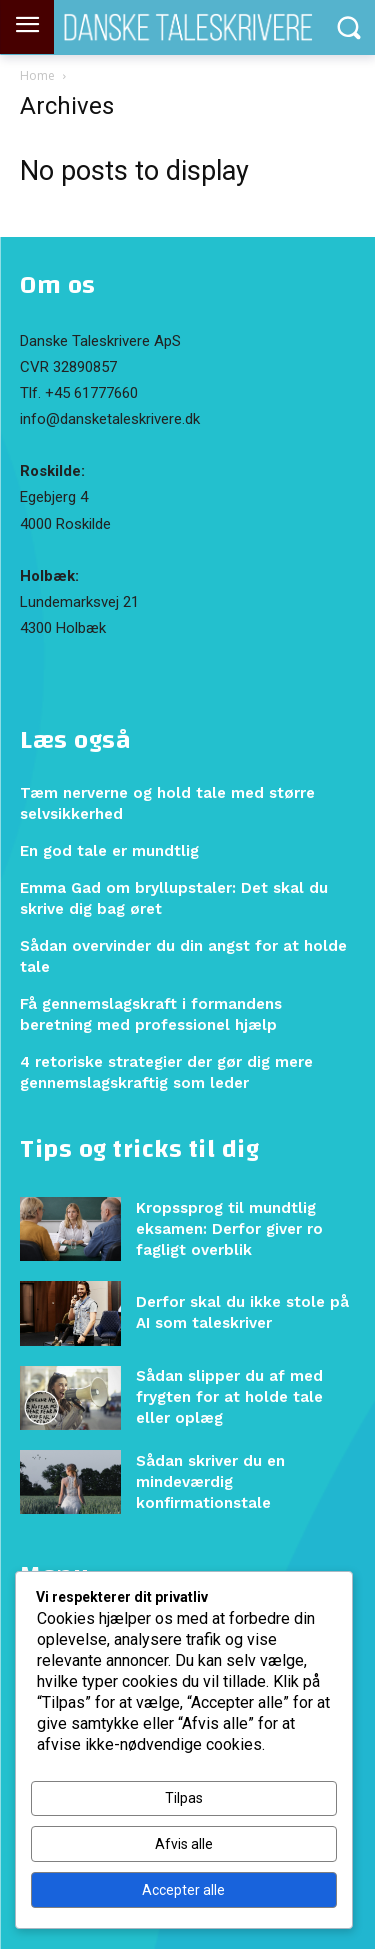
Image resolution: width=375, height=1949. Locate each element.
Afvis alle (184, 1844)
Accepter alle (183, 1890)
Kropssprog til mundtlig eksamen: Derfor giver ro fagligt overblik (229, 1229)
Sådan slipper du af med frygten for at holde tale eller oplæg (229, 1397)
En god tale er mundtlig (109, 851)
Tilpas (184, 1798)
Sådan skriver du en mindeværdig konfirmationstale (210, 1482)
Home (37, 75)
